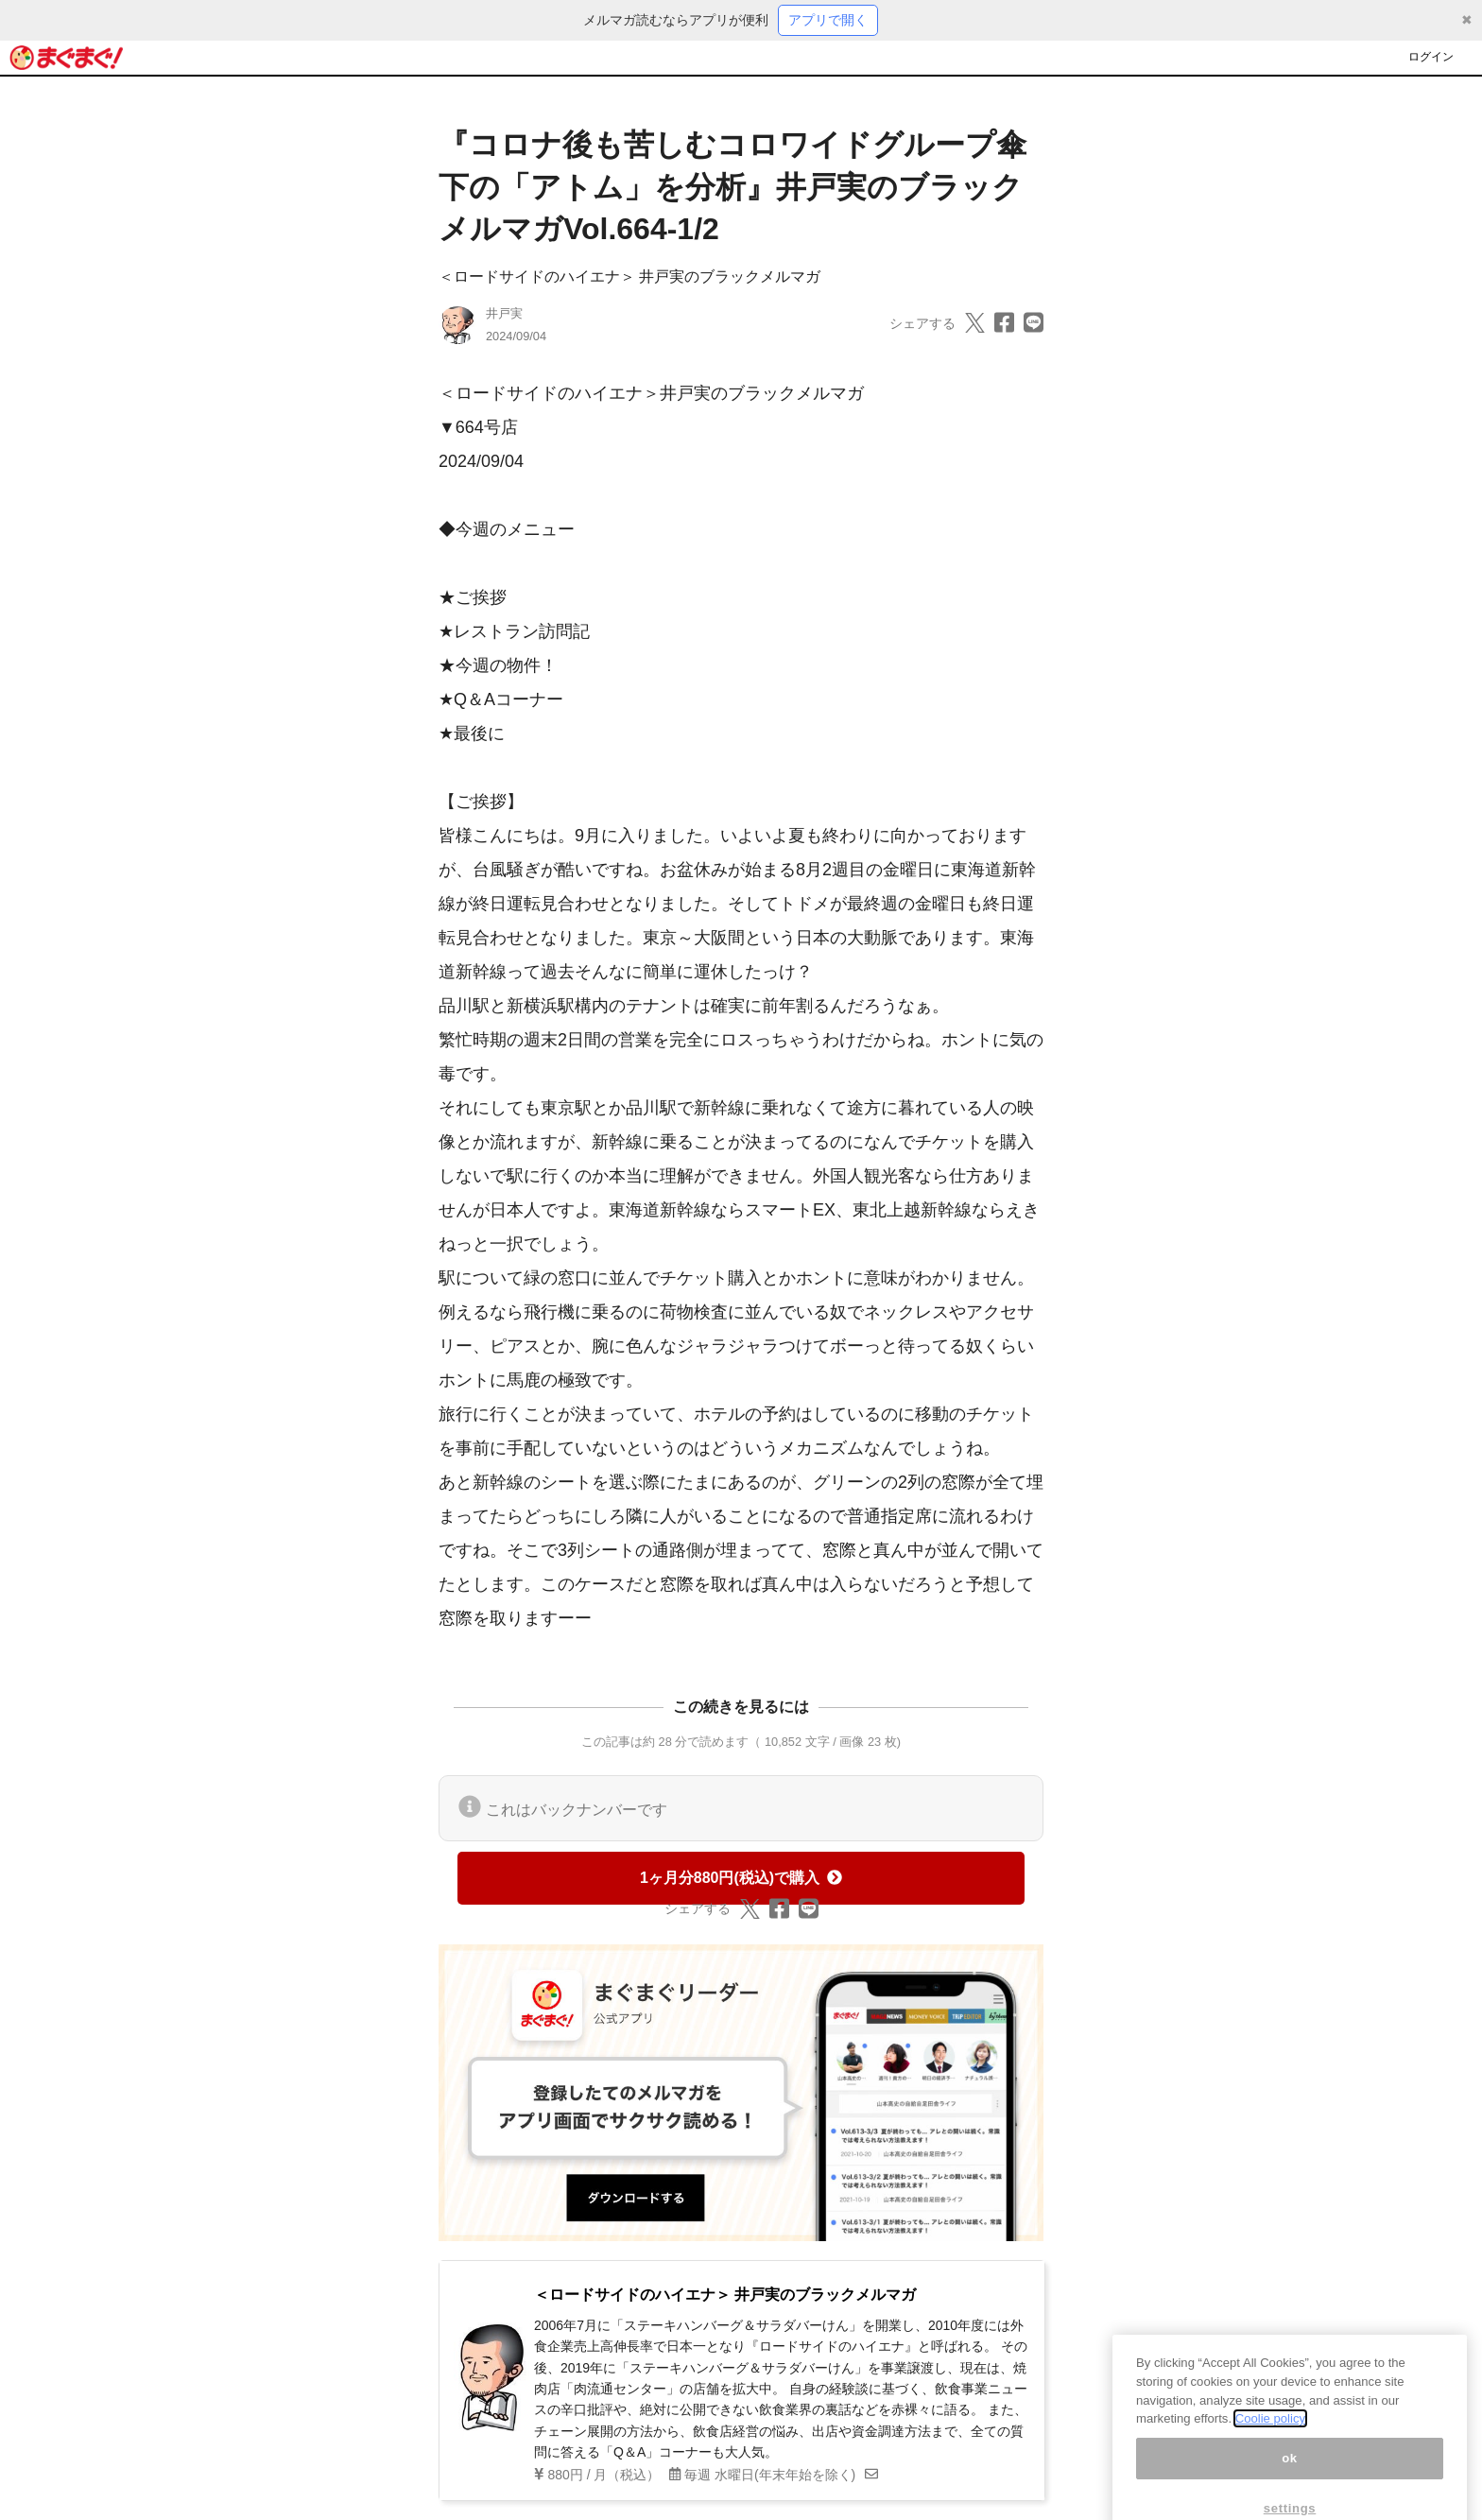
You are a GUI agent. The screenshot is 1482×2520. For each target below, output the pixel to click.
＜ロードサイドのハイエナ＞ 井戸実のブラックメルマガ (629, 276)
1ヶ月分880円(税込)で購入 (741, 1878)
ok (1290, 2476)
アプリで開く (828, 19)
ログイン (1431, 56)
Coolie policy (1270, 2436)
